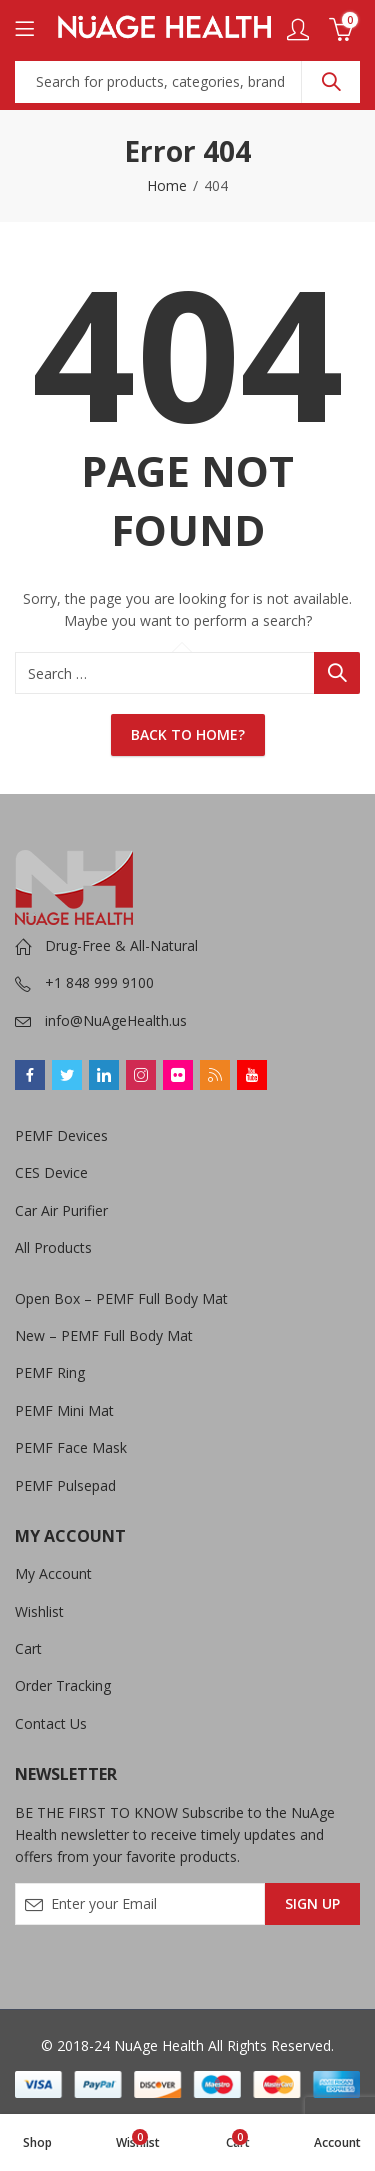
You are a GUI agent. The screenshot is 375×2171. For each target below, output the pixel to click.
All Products (53, 1247)
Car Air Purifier (61, 1210)
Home (167, 185)
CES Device (51, 1172)
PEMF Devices (61, 1135)
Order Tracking (63, 1685)
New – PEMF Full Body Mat (104, 1335)
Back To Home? (188, 734)
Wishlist (39, 1611)
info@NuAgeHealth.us (116, 1020)
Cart (28, 1648)
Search (331, 82)
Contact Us (51, 1723)
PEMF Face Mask (71, 1447)
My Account (53, 1573)
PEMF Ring (50, 1372)
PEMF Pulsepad (65, 1485)
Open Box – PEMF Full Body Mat (121, 1298)
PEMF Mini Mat (64, 1410)
